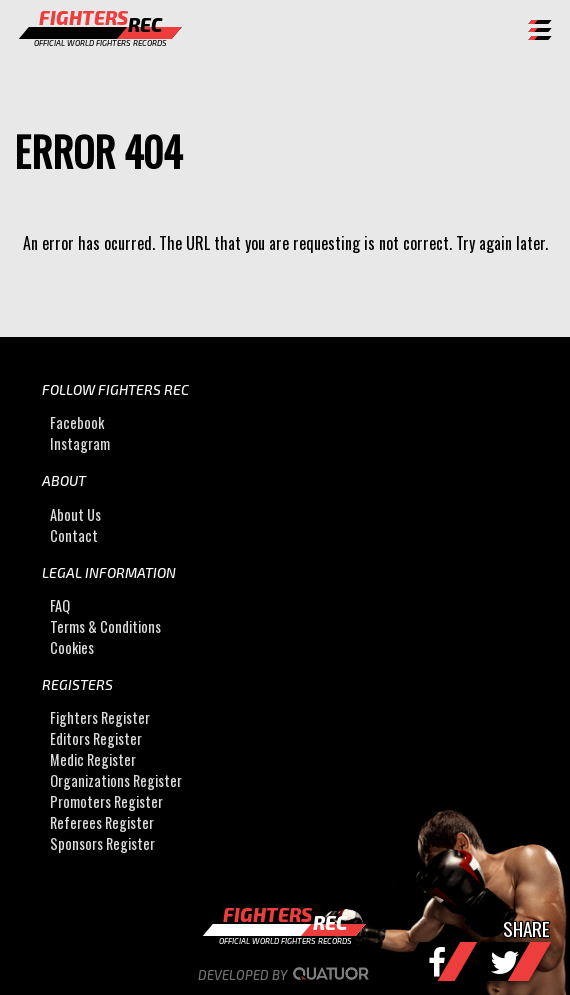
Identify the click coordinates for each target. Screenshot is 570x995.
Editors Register (96, 738)
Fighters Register (100, 717)
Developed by (285, 975)
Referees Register (102, 822)
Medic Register (93, 759)
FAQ (60, 605)
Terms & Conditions (105, 626)
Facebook (77, 422)
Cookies (72, 647)
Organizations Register (116, 780)
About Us (75, 514)
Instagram (80, 443)
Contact (74, 535)
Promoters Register (106, 801)
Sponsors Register (102, 843)
